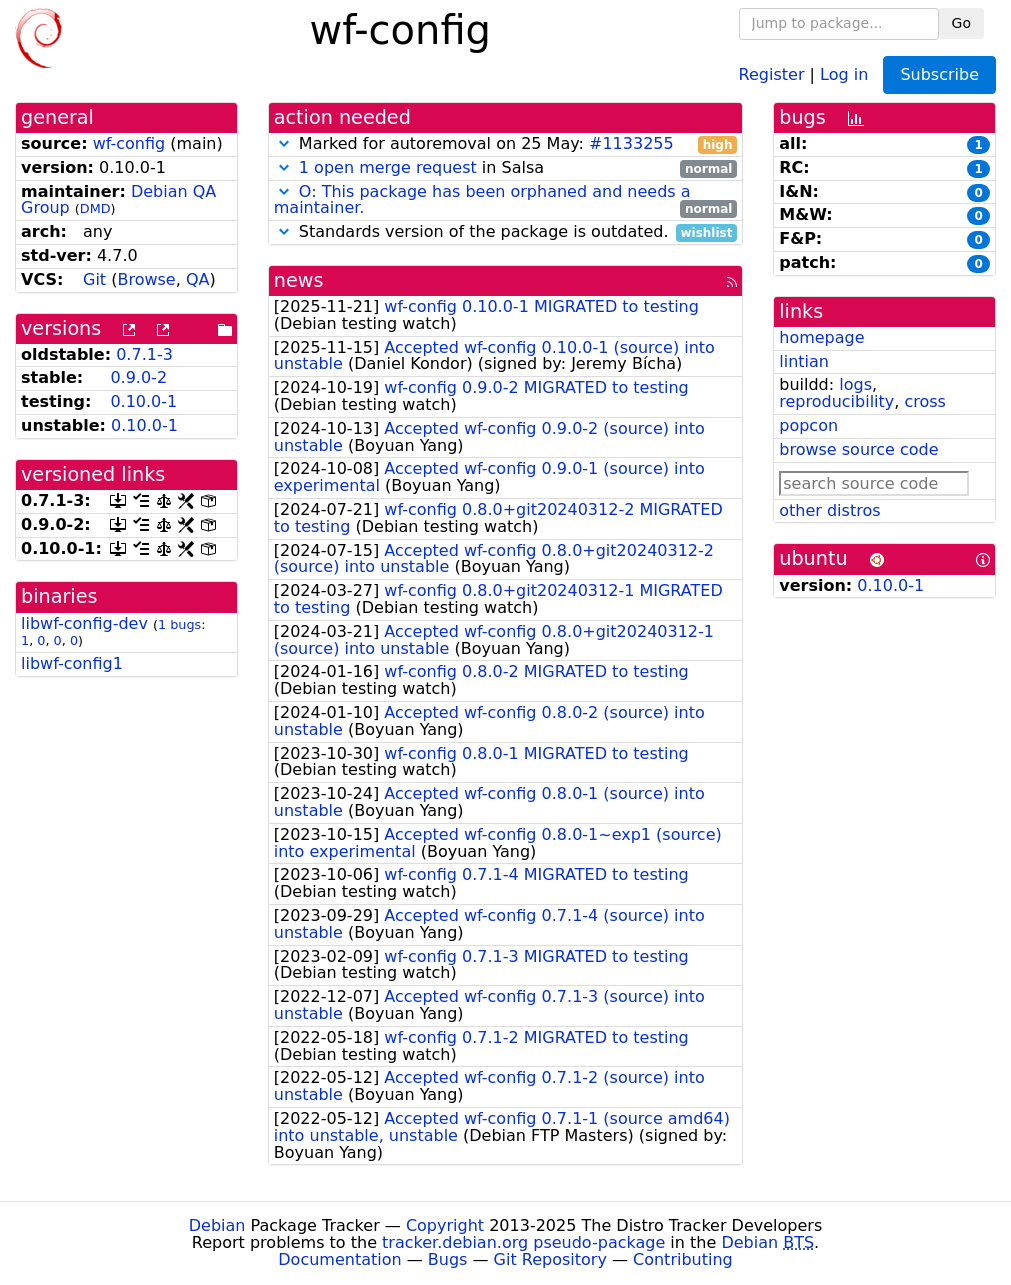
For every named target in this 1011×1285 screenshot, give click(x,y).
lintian (804, 361)
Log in (844, 73)
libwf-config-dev (84, 623)
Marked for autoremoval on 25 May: (506, 144)
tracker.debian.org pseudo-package (523, 1242)
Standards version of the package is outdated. (506, 232)
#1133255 (631, 143)
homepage (821, 337)
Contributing (683, 1259)
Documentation (339, 1259)
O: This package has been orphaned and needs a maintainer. (482, 200)
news (299, 280)
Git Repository (550, 1259)
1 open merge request (388, 167)
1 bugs (179, 624)
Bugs (448, 1259)
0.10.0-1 (143, 401)
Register (772, 73)
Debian (217, 1225)
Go (961, 23)
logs (855, 384)
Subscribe (939, 74)
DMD (95, 208)
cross (924, 401)
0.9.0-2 (138, 377)
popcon (808, 425)
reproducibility (836, 401)
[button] (284, 143)
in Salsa (506, 168)
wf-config (129, 143)
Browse (146, 279)
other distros (829, 510)
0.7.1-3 (144, 354)
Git (94, 279)
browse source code (858, 449)
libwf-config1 (72, 663)
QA (198, 279)
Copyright (445, 1225)
